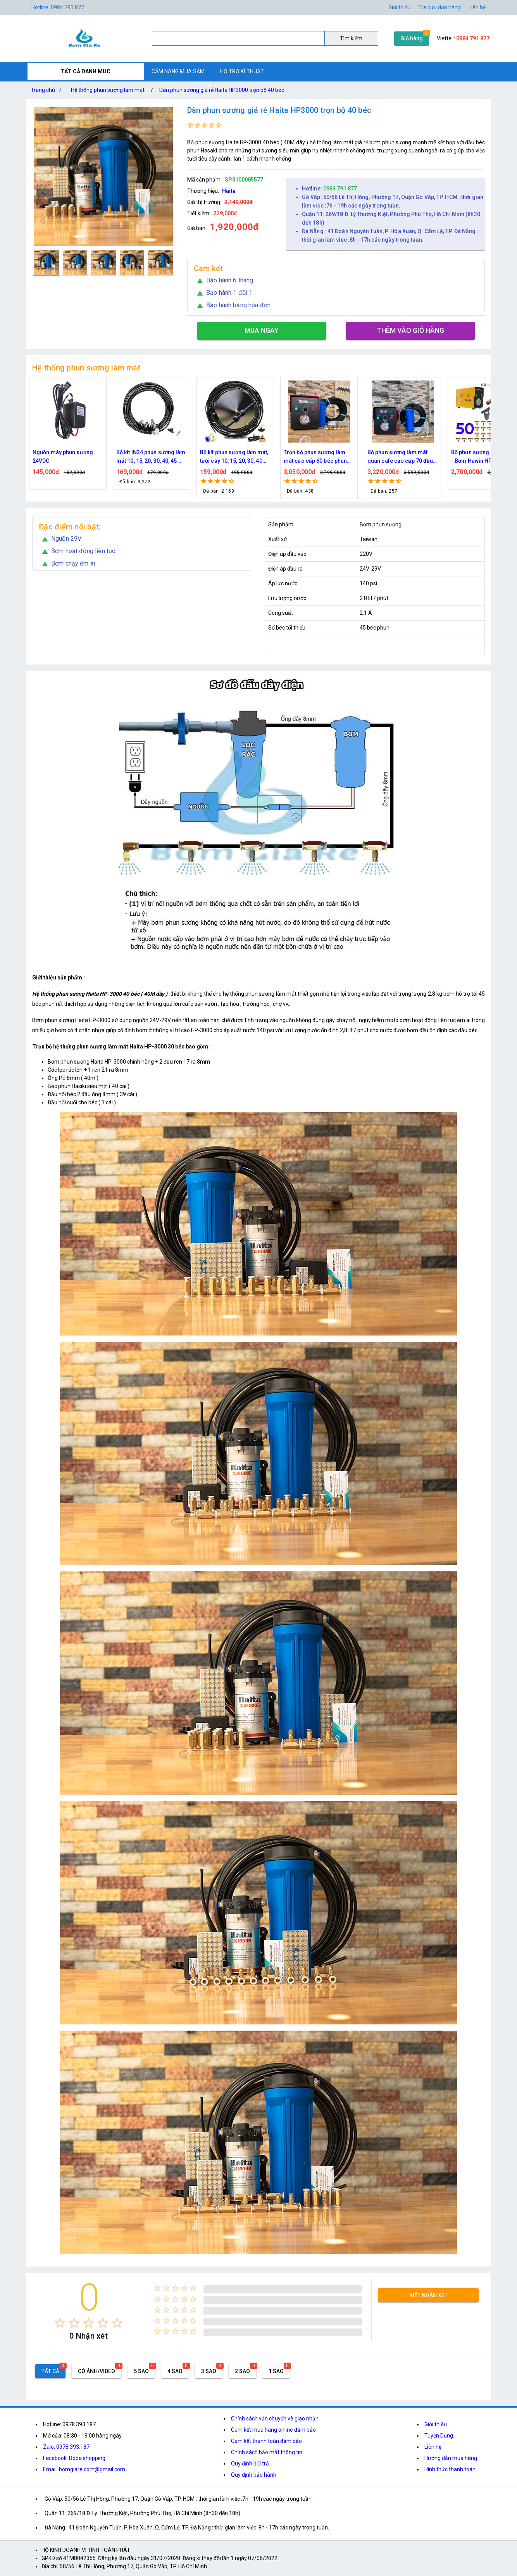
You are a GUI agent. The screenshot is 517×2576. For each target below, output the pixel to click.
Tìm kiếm (351, 38)
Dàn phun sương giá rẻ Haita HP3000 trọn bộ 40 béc (221, 90)
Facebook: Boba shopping (74, 2458)
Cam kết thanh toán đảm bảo (266, 2441)
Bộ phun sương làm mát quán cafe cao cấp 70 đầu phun (400, 457)
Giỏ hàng (411, 38)
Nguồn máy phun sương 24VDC (63, 456)
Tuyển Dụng (438, 2435)
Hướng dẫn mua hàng (450, 2458)
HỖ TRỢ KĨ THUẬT (242, 71)
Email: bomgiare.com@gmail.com (84, 2469)
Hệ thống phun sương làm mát (108, 90)
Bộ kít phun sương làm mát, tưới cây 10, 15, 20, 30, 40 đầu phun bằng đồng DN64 (234, 457)
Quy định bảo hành (253, 2475)
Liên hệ (477, 7)
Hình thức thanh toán (450, 2469)
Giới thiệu (399, 7)
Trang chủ (48, 90)
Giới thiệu (435, 2424)
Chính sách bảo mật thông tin (266, 2452)
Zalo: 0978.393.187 (66, 2447)
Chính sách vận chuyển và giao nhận (275, 2418)
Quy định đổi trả (250, 2463)
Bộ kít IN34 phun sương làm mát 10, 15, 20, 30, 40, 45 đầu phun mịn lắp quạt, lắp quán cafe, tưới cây (151, 457)
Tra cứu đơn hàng (439, 7)
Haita (229, 191)
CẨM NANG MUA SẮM (178, 71)
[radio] (60, 2323)
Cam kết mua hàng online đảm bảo (273, 2430)
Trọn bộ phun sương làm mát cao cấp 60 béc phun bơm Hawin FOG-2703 (315, 457)
